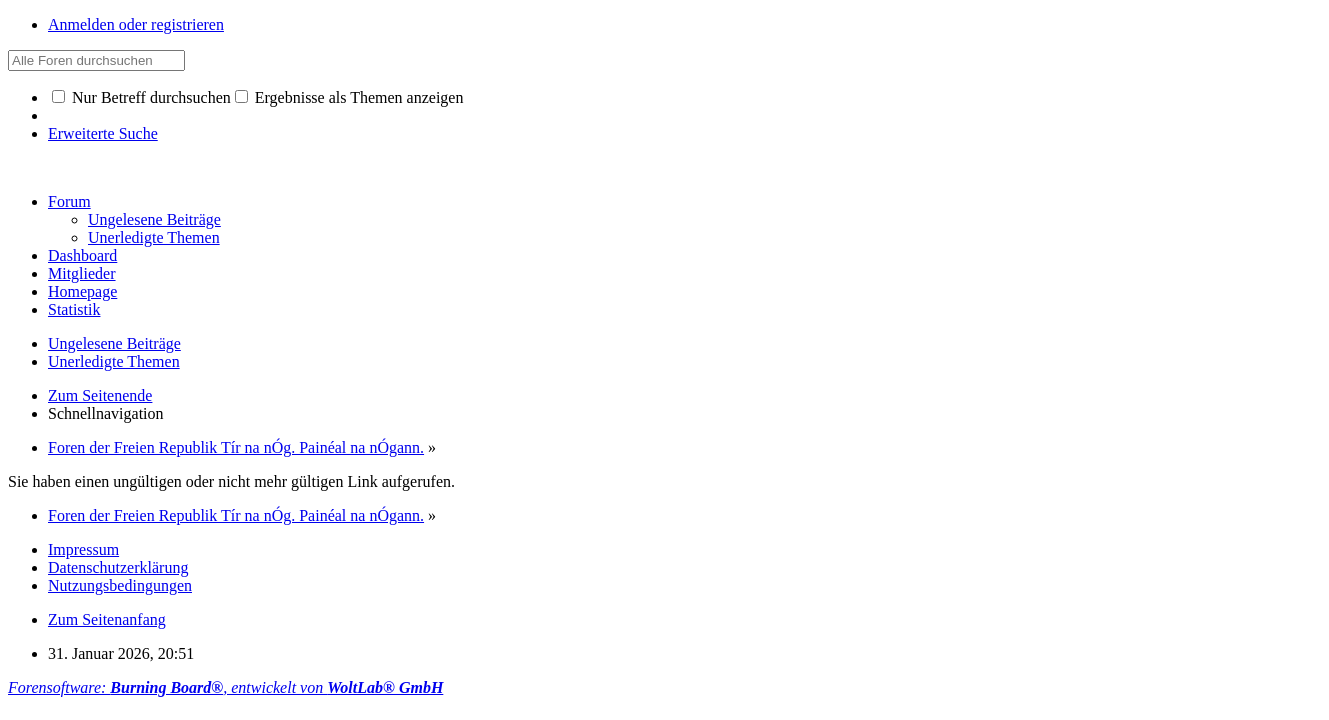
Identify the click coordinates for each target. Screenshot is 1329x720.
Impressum (83, 549)
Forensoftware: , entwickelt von (225, 687)
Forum (69, 201)
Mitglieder (82, 273)
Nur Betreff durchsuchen (141, 97)
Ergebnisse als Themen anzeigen (349, 97)
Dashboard (82, 255)
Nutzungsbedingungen (120, 585)
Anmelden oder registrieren (136, 24)
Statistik (74, 309)
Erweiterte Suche (103, 133)
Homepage (82, 291)
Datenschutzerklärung (118, 567)
